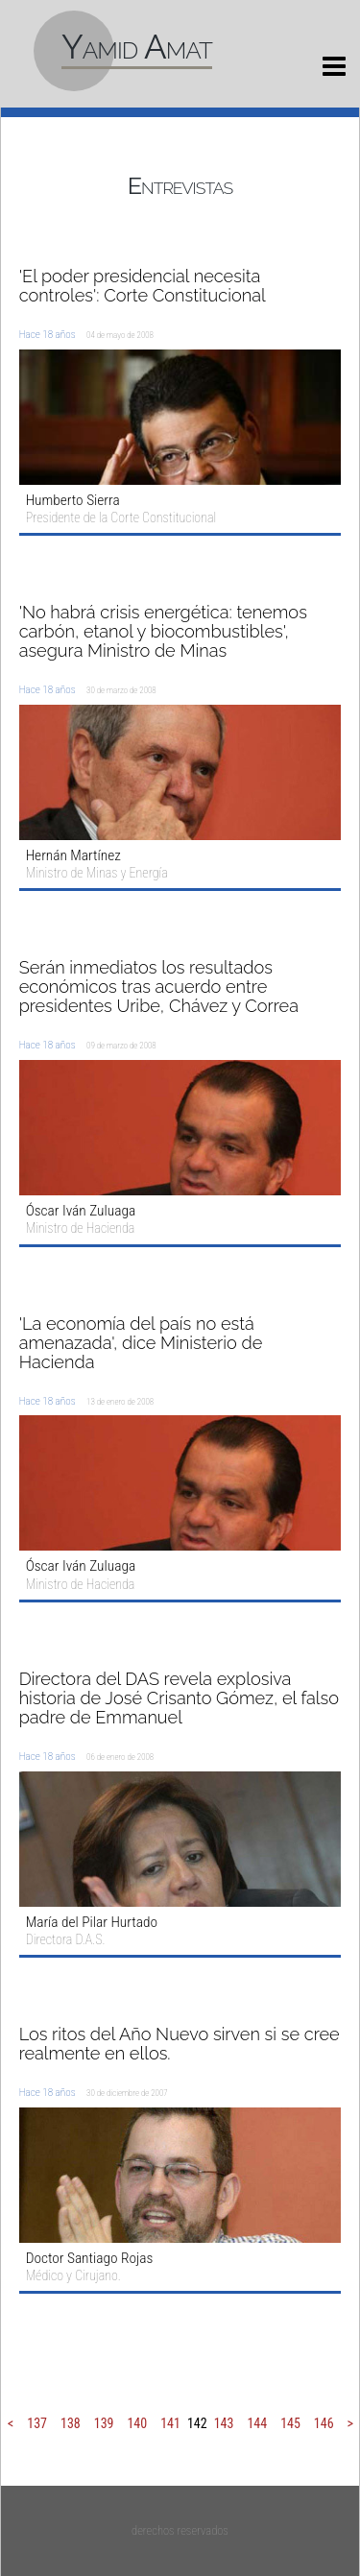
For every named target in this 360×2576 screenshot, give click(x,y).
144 (257, 2423)
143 (224, 2423)
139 (104, 2423)
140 (137, 2423)
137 (37, 2423)
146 (324, 2423)
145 (290, 2423)
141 (170, 2423)
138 (70, 2423)
